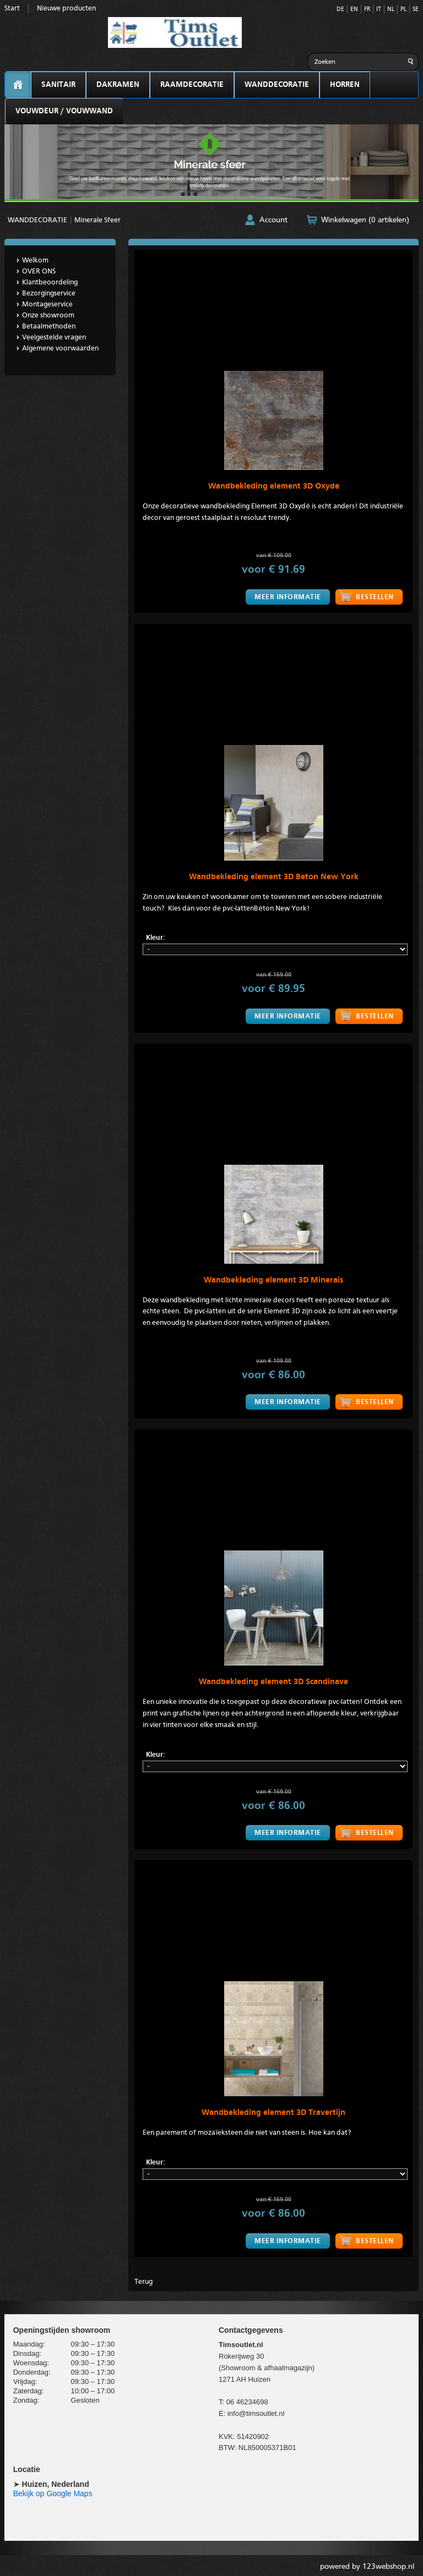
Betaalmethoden (48, 326)
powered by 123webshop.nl (367, 2564)
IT (378, 10)
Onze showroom (48, 315)
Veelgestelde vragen (54, 337)
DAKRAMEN (117, 85)
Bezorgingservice (48, 293)
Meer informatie (286, 596)
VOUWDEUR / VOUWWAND (64, 111)
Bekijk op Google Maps (53, 2490)
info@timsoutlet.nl (256, 2410)
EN (354, 10)
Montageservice (47, 304)
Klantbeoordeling (50, 282)
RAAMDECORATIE (192, 85)
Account (273, 220)
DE (340, 10)
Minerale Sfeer (97, 220)
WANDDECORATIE (277, 85)
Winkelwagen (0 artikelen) (365, 220)
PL (403, 10)
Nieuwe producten (66, 8)
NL (390, 10)
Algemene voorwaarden (60, 348)
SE (416, 10)
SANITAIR (58, 85)
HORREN (345, 85)
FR (367, 10)
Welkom (35, 260)
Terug (143, 2279)
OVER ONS (39, 271)
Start (12, 8)
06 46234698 (247, 2399)
